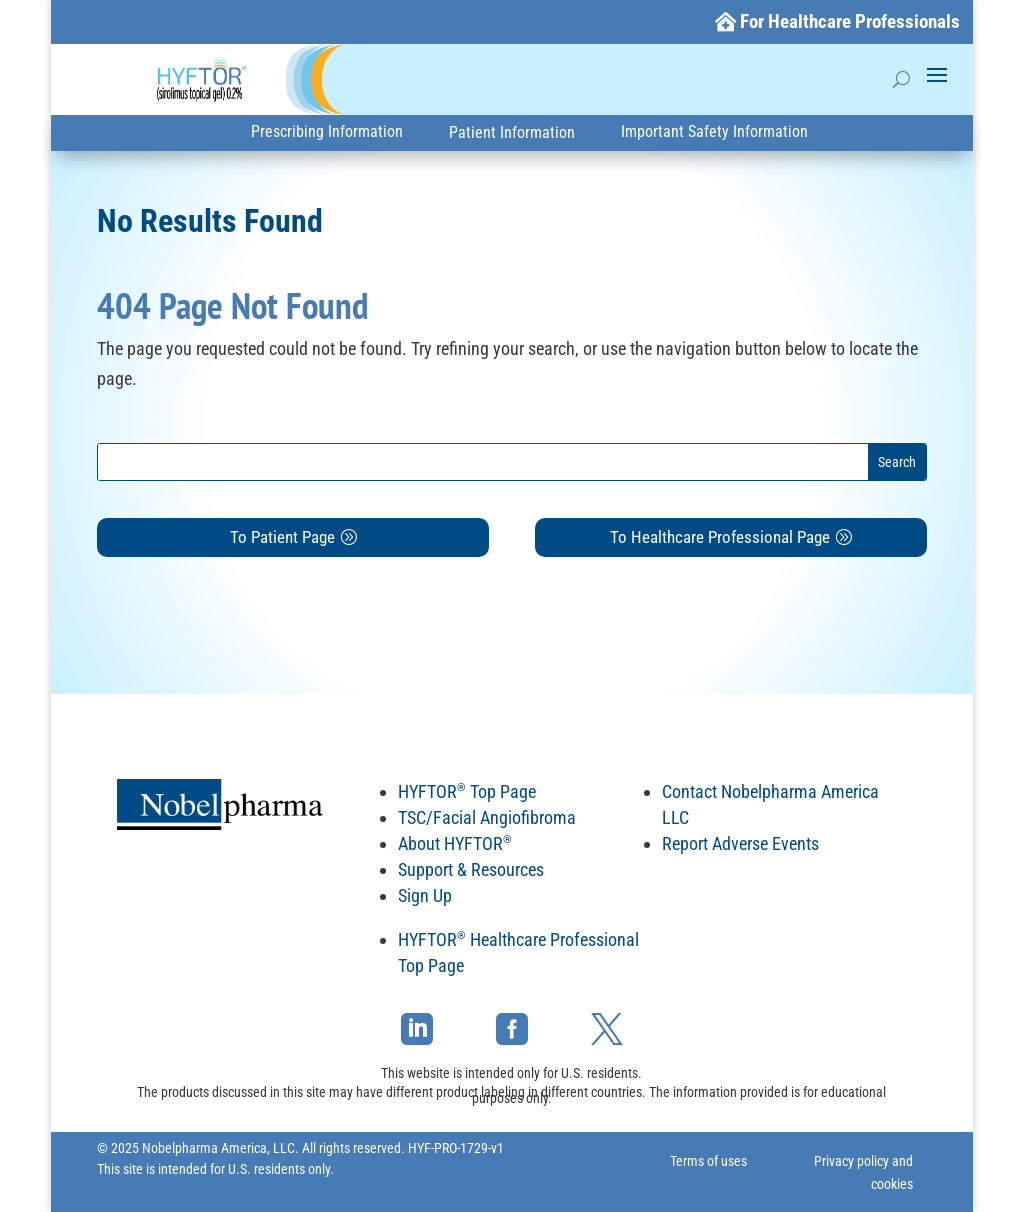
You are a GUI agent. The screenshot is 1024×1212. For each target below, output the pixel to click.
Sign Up (425, 895)
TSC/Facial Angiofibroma (487, 817)
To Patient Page (282, 537)
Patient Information (512, 132)
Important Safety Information (714, 131)
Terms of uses (708, 1161)
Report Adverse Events (740, 843)
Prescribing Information (327, 131)
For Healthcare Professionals (850, 21)
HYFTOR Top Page (467, 791)
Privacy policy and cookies (863, 1173)
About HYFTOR (455, 843)
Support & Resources (471, 869)
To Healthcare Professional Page (720, 537)
